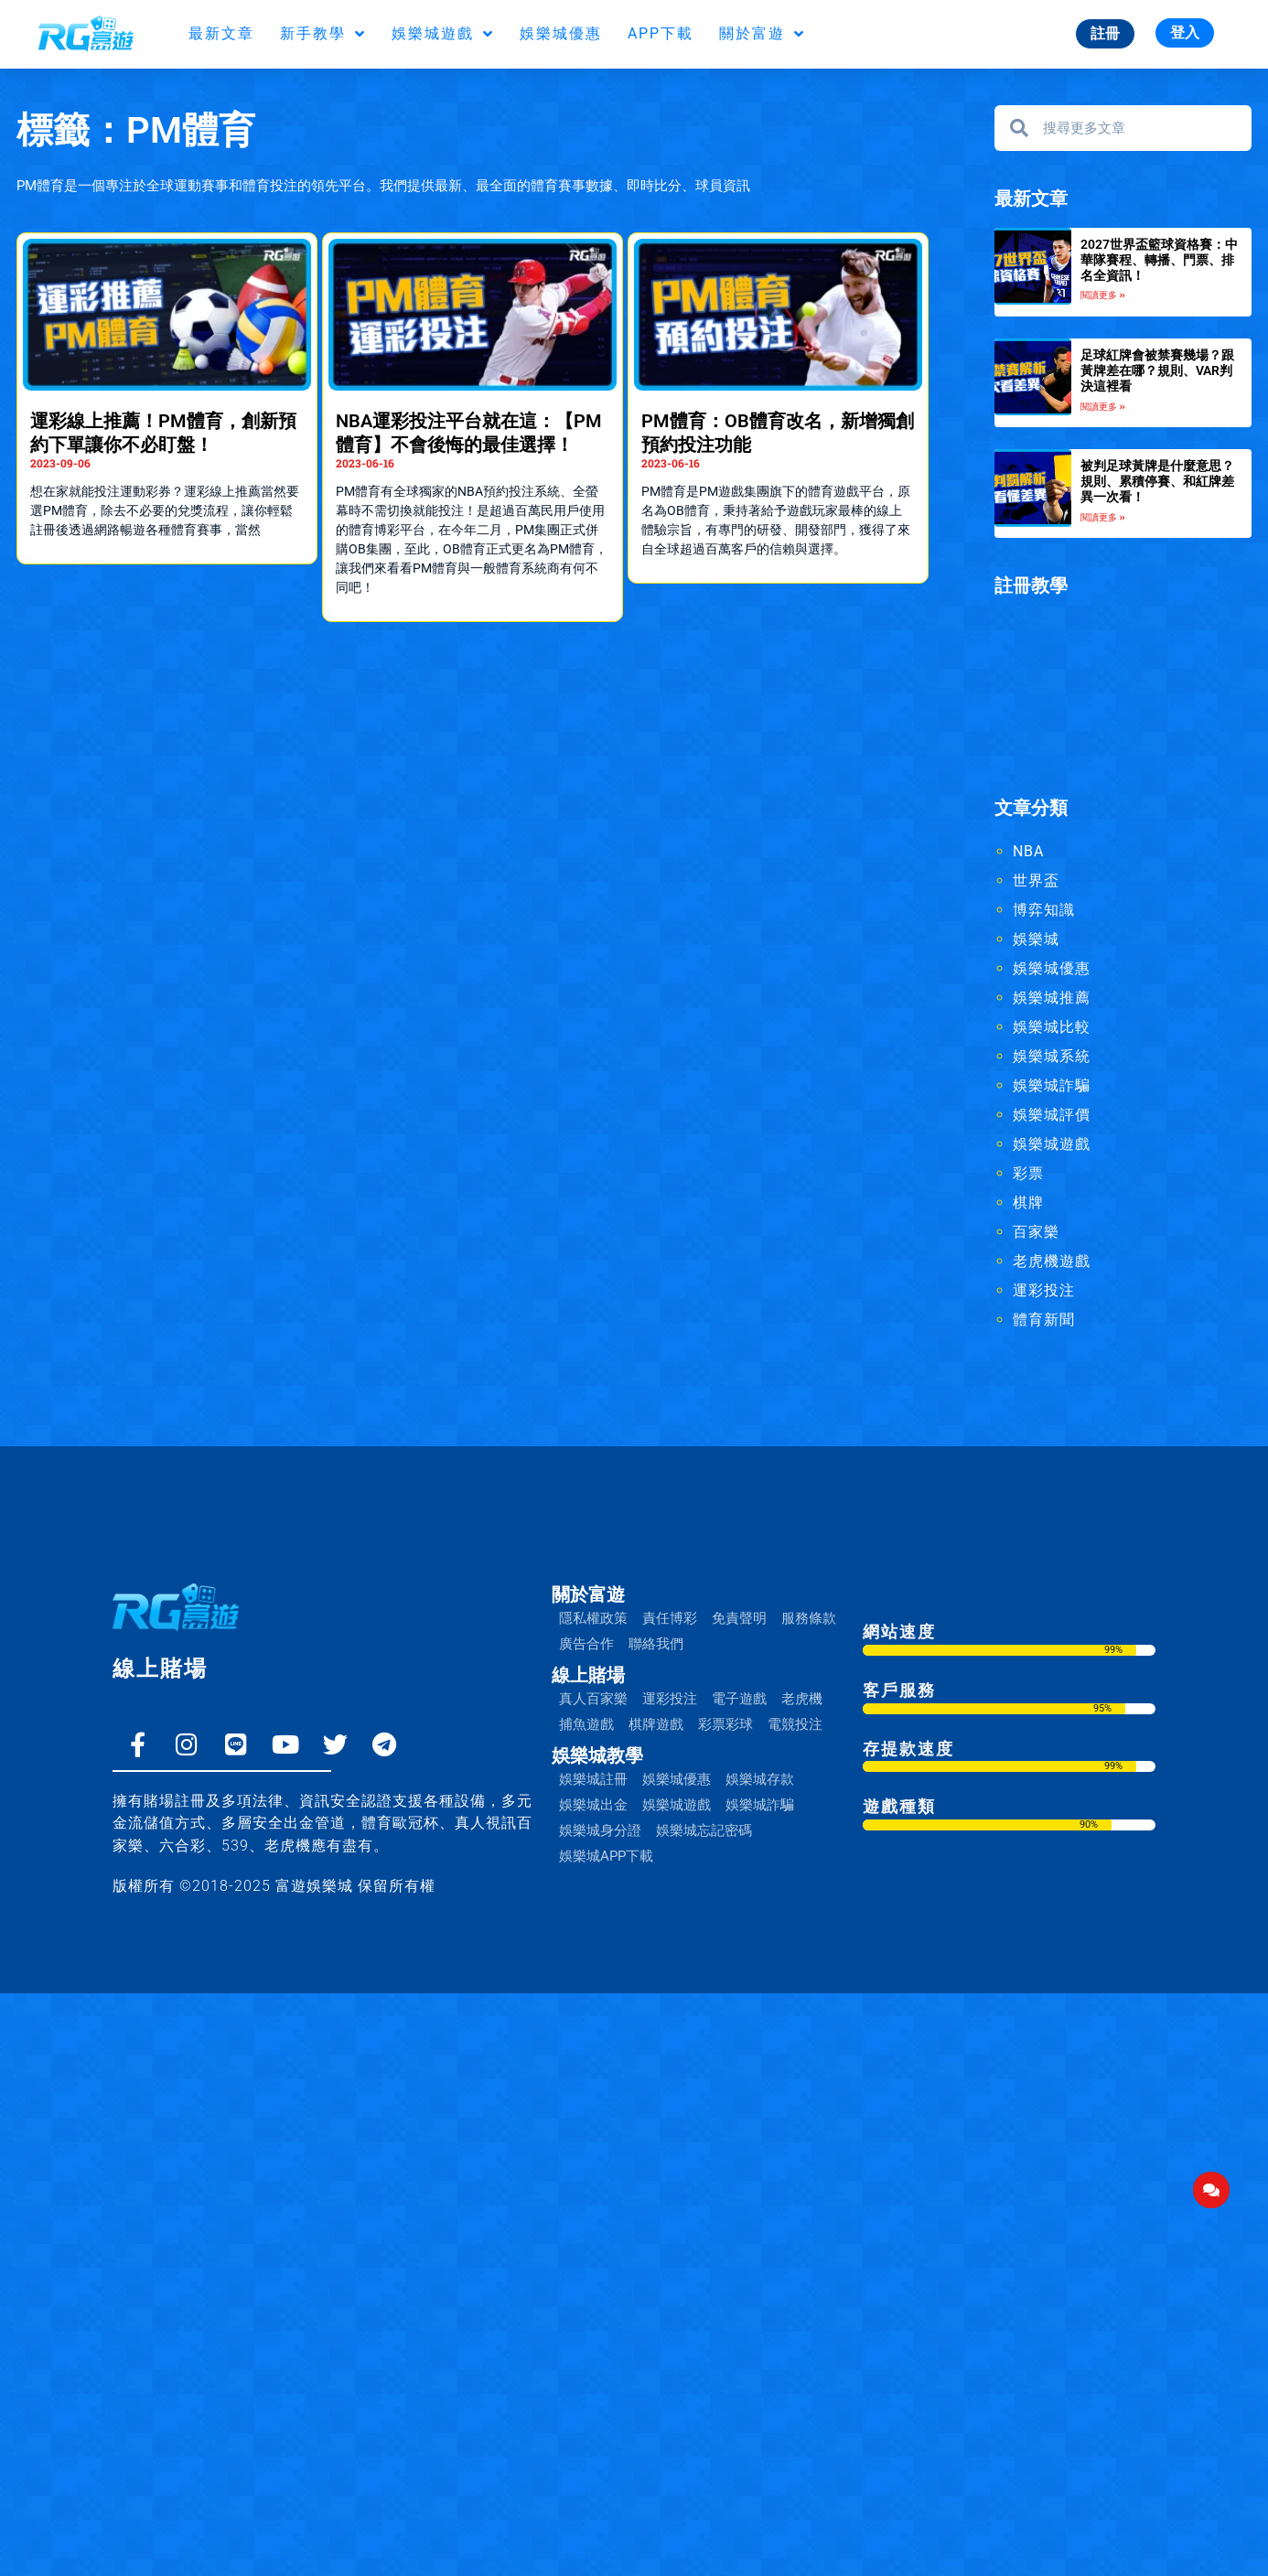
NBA (1028, 851)
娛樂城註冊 (593, 1779)
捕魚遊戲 (586, 1724)
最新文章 (221, 33)
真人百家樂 (593, 1698)
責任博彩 (669, 1618)
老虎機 (801, 1698)
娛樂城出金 (593, 1805)
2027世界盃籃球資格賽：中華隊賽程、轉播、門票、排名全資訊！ (1159, 260)
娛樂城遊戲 (443, 33)
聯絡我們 (656, 1644)
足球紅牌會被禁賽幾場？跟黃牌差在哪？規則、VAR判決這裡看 (1157, 370)
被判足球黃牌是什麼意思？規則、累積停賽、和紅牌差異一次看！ (1157, 481)
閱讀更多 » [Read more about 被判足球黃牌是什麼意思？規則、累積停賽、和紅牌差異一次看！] (1102, 517)
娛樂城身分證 (600, 1830)
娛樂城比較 (1052, 1027)
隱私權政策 (593, 1618)
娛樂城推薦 (1052, 997)
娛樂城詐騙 (1052, 1085)
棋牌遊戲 (656, 1724)
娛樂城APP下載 (606, 1856)
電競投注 (795, 1724)
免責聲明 (739, 1618)
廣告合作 (586, 1644)
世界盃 (1036, 880)
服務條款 (808, 1618)
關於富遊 (762, 33)
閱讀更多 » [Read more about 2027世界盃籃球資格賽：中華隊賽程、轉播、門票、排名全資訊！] (1102, 295)
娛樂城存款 (759, 1779)
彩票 (1028, 1173)
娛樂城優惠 (561, 33)
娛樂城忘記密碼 (704, 1830)
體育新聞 (1044, 1319)
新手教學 (323, 33)
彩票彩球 (725, 1724)
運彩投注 (1044, 1290)
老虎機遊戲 (1052, 1261)
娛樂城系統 (1052, 1056)
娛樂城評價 (1052, 1114)
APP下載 (660, 33)
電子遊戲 (739, 1698)
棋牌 (1028, 1202)
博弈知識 (1044, 909)
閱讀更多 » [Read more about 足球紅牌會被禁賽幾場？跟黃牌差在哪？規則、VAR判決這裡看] (1102, 407)
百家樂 (1036, 1231)
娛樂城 (1036, 939)
